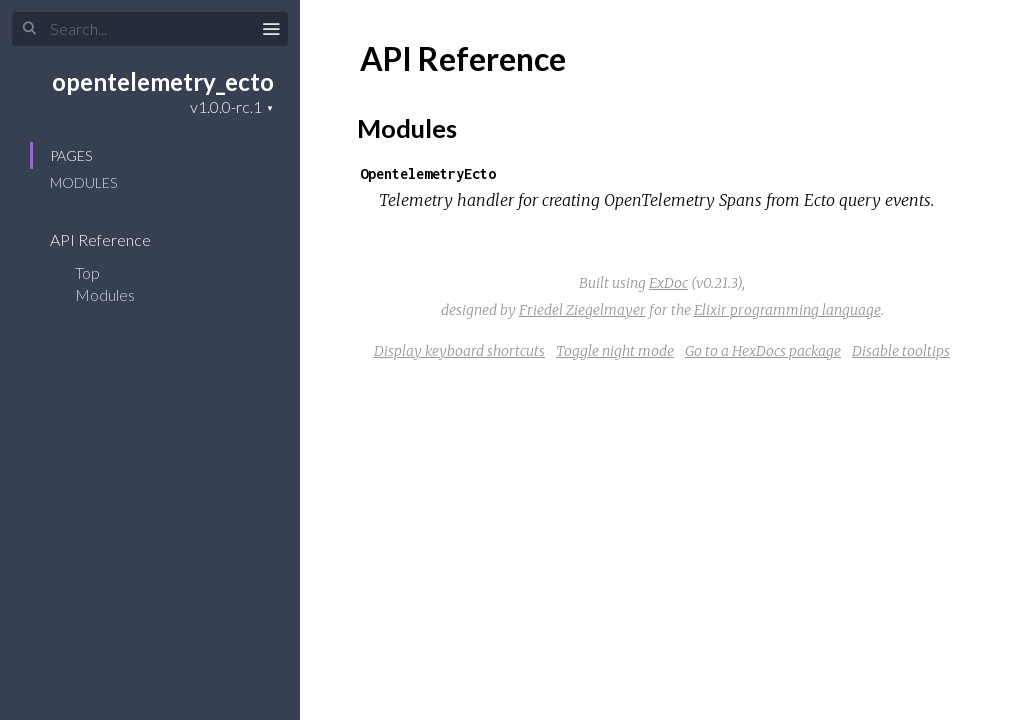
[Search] (150, 29)
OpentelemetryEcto (428, 173)
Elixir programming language (787, 310)
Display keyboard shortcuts (459, 351)
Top (87, 272)
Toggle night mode (615, 351)
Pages (71, 155)
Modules (83, 182)
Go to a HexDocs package (763, 351)
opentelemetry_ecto (163, 81)
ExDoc (668, 283)
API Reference (113, 239)
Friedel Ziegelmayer (582, 310)
